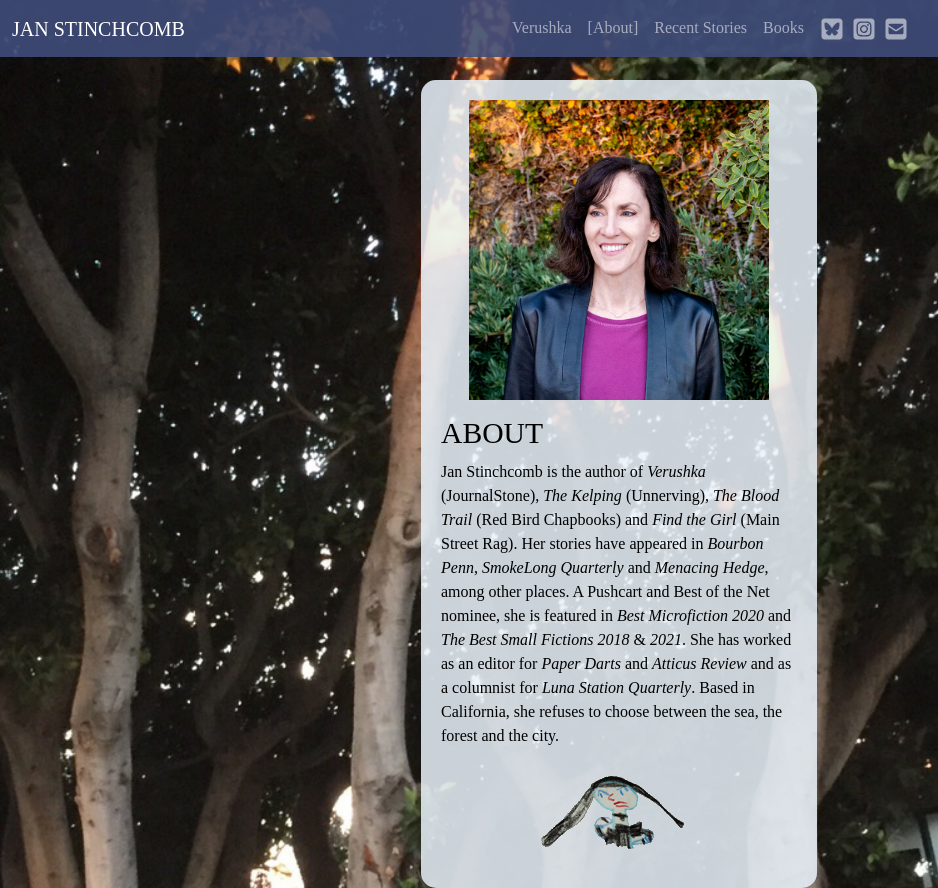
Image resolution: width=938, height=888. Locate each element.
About (613, 27)
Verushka (542, 27)
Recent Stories (700, 27)
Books (783, 27)
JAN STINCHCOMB (98, 29)
